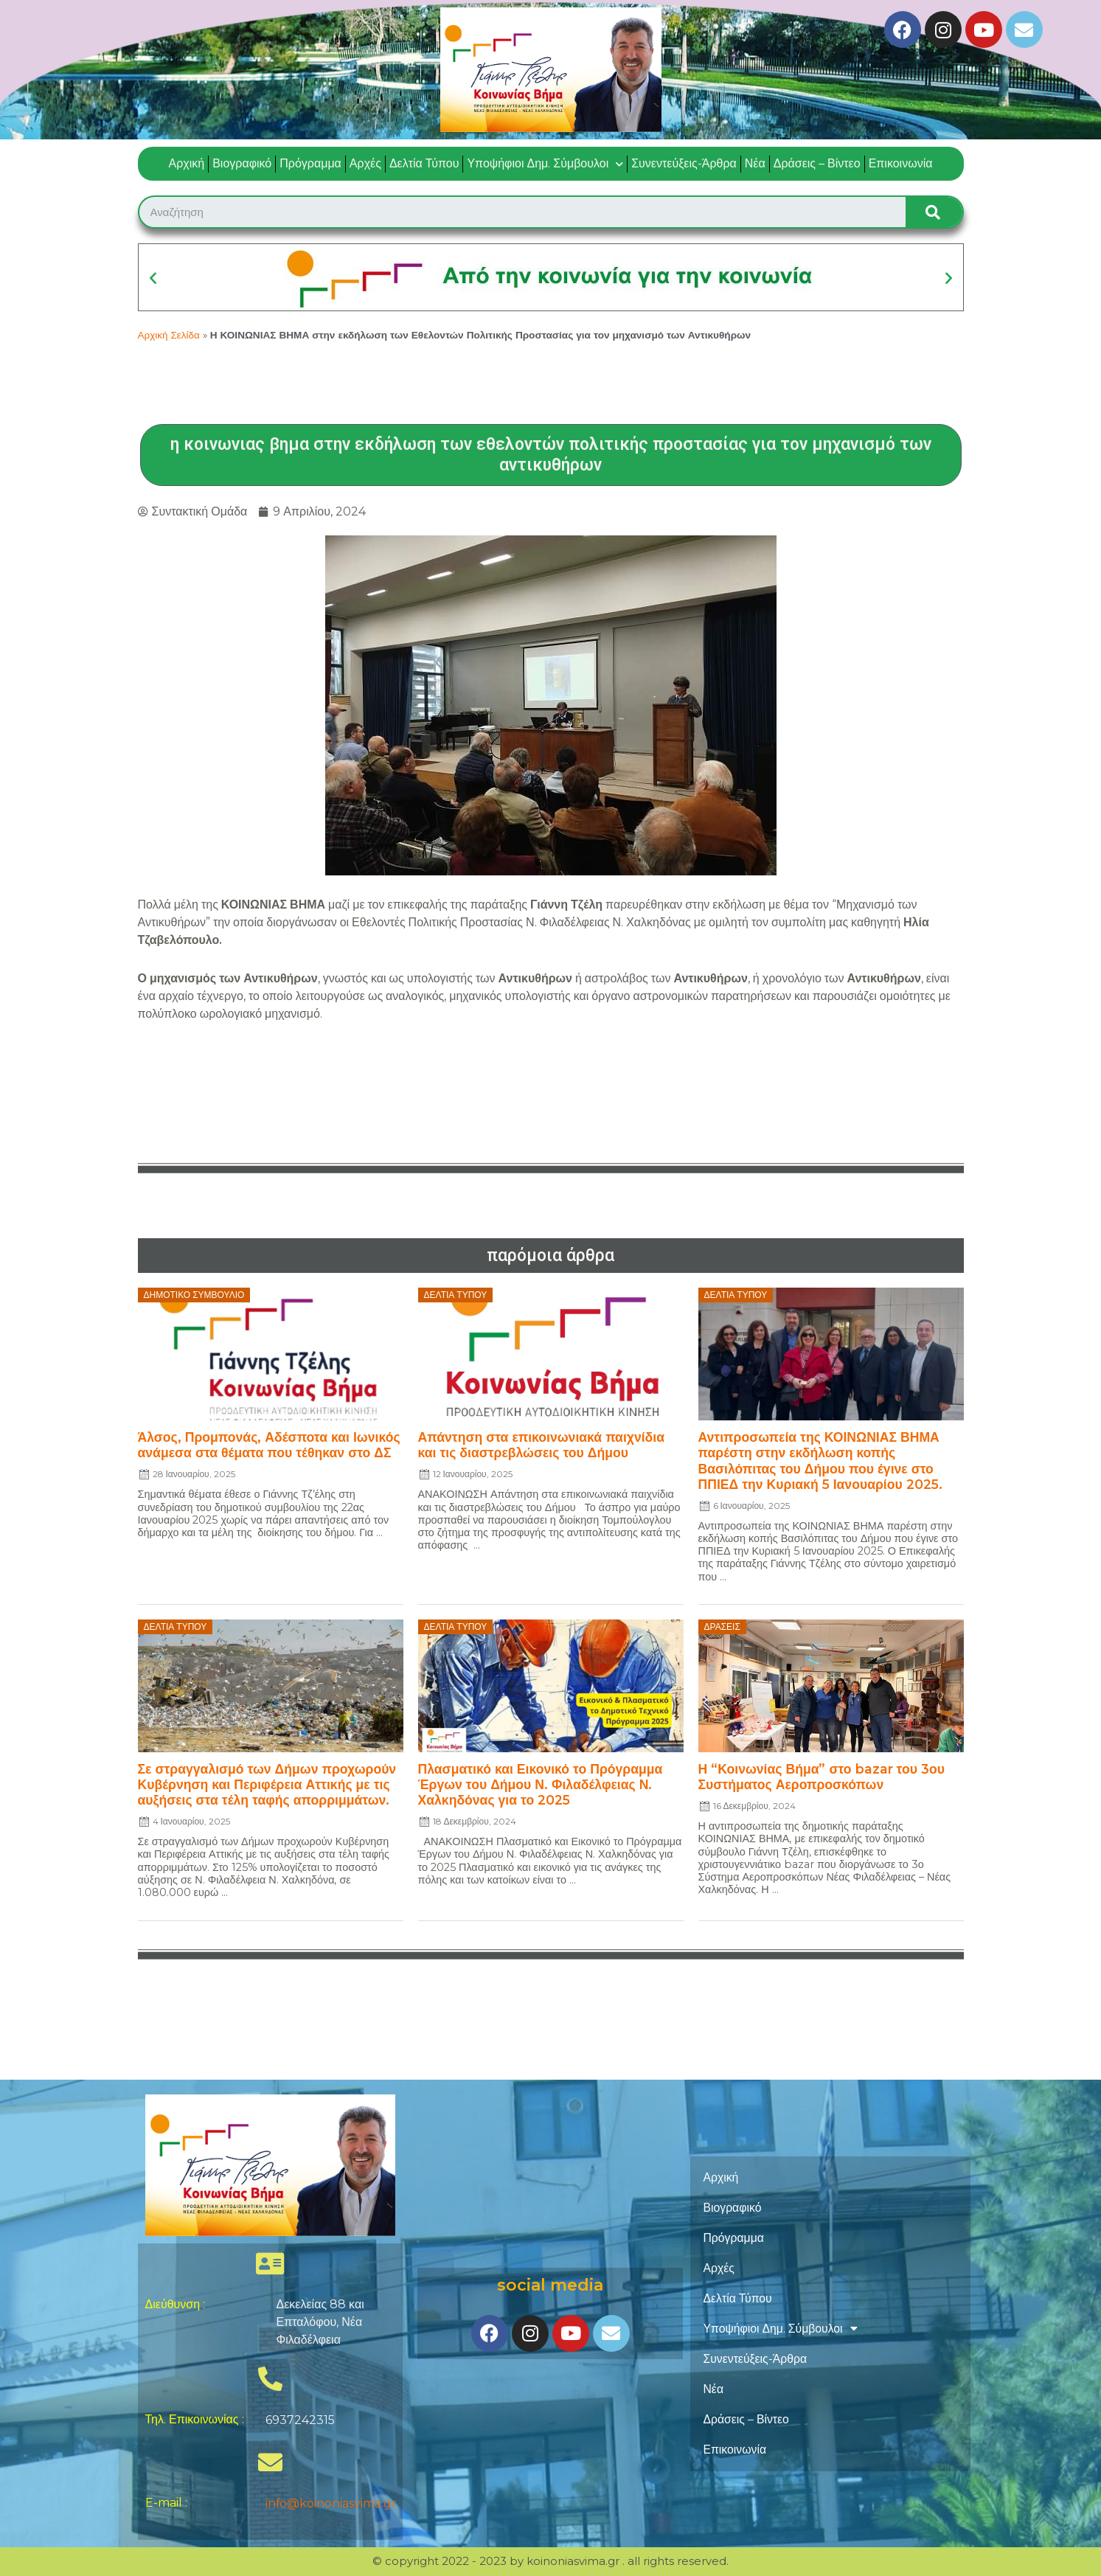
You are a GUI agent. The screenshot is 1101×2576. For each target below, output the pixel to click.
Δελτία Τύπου (424, 163)
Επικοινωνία (901, 163)
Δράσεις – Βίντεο (817, 163)
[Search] (934, 212)
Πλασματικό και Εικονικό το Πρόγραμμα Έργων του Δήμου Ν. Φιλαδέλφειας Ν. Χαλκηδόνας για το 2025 (540, 1783)
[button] (153, 277)
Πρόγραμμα (310, 163)
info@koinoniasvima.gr (331, 2503)
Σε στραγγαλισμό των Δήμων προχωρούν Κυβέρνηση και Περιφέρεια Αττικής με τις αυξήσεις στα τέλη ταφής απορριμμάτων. (267, 1783)
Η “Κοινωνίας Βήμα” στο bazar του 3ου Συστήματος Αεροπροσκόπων (821, 1775)
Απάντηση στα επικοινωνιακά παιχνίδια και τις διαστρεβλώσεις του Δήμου (541, 1443)
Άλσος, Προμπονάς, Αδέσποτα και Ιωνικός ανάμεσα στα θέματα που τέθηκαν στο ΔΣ (269, 1443)
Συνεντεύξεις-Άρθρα (684, 163)
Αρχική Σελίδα (169, 335)
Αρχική (187, 163)
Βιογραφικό (241, 163)
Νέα (755, 163)
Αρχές (365, 163)
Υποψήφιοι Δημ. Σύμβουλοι (545, 164)
